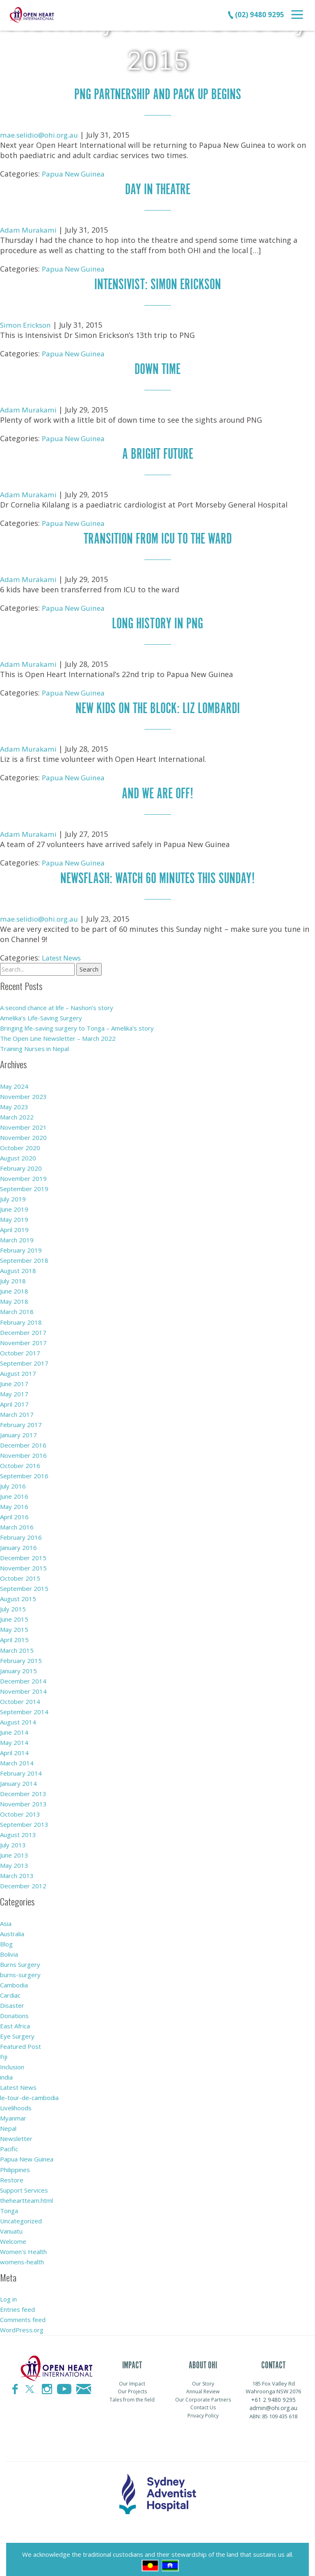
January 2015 (18, 1665)
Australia (12, 1928)
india (6, 2072)
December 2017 (23, 1327)
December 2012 (23, 1880)
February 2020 (21, 1164)
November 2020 (23, 1133)
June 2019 (14, 1205)
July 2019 (13, 1194)
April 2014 (14, 1747)
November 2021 (23, 1123)
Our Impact (132, 2377)
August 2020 (18, 1153)
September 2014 (24, 1706)
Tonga (9, 2205)
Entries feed (17, 2304)
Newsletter (16, 2133)
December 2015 (23, 1553)
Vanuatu (11, 2225)
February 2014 (21, 1768)
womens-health (22, 2256)
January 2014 (18, 1778)
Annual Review (202, 2385)
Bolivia (9, 1949)
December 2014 (23, 1676)
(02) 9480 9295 (255, 14)
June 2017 (14, 1379)
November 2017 (23, 1338)
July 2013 (13, 1839)
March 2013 (17, 1870)
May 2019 (14, 1215)
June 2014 (14, 1727)
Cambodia (14, 1980)
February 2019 (21, 1246)
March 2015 (17, 1645)
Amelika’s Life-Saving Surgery (41, 1014)
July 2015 (13, 1604)
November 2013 (23, 1798)
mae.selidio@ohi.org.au (41, 134)
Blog (6, 1939)
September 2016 (24, 1471)
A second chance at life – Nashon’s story (56, 1003)
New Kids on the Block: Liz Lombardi (157, 705)
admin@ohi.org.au (273, 2402)
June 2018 (14, 1286)
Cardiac (10, 1990)
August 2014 (18, 1717)
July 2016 (13, 1481)
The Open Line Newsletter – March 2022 (58, 1034)
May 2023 (14, 1102)
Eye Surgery (17, 2031)
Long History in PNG (158, 620)
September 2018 (24, 1256)
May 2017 (14, 1389)
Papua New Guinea (75, 173)
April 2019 (14, 1225)
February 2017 (21, 1420)
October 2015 (20, 1573)
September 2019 (24, 1184)
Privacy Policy (203, 2409)
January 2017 (18, 1430)
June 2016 (14, 1491)
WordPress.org (21, 2324)
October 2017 (20, 1348)
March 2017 (17, 1409)
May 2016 (14, 1502)
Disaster (12, 2000)
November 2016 (23, 1450)
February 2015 (21, 1655)
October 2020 (20, 1143)
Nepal (8, 2123)
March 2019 (17, 1235)
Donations (14, 2010)
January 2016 (18, 1542)
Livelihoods (16, 2102)
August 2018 (18, 1266)
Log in (8, 2293)
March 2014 (17, 1758)
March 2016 (17, 1522)
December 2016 (23, 1440)
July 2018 (13, 1276)
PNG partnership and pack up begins (157, 94)
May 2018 (14, 1297)
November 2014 (23, 1686)
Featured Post (20, 2041)
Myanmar (13, 2113)
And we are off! (157, 789)
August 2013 (18, 1829)
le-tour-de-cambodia (29, 2092)
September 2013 (24, 1819)
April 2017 (14, 1399)
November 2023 (23, 1092)
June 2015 (14, 1614)
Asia (5, 1918)
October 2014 (20, 1696)
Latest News (64, 953)
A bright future (157, 452)
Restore (11, 2174)
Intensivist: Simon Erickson (157, 283)
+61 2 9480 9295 (273, 2394)
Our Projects (132, 2385)
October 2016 (20, 1461)
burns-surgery (20, 1969)
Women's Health (23, 2246)
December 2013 (23, 1788)
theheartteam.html (26, 2195)
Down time (157, 367)
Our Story (203, 2377)
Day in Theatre (158, 188)
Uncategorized (21, 2215)
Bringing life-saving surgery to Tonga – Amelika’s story (77, 1024)
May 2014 (14, 1737)
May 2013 (14, 1860)
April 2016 (14, 1512)
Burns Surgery (20, 1959)
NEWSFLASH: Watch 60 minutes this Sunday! (157, 874)
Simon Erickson (27, 324)
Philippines (15, 2164)
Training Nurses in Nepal (34, 1044)
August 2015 (18, 1594)
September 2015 (24, 1583)
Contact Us (203, 2401)
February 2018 (21, 1317)
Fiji (3, 2051)
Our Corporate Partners (203, 2393)
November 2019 (23, 1174)
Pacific (9, 2143)
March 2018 (17, 1307)
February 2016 (21, 1532)
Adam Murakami (29, 229)
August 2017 (18, 1368)
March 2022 (17, 1112)
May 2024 (14, 1082)
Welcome (13, 2236)
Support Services (24, 2184)
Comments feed (23, 2314)
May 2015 (14, 1624)
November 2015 (23, 1563)
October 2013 (20, 1809)
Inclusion (12, 2061)
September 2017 (24, 1358)
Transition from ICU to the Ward (158, 536)
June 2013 (14, 1850)
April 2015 (14, 1635)
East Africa (15, 2020)
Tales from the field (132, 2393)
